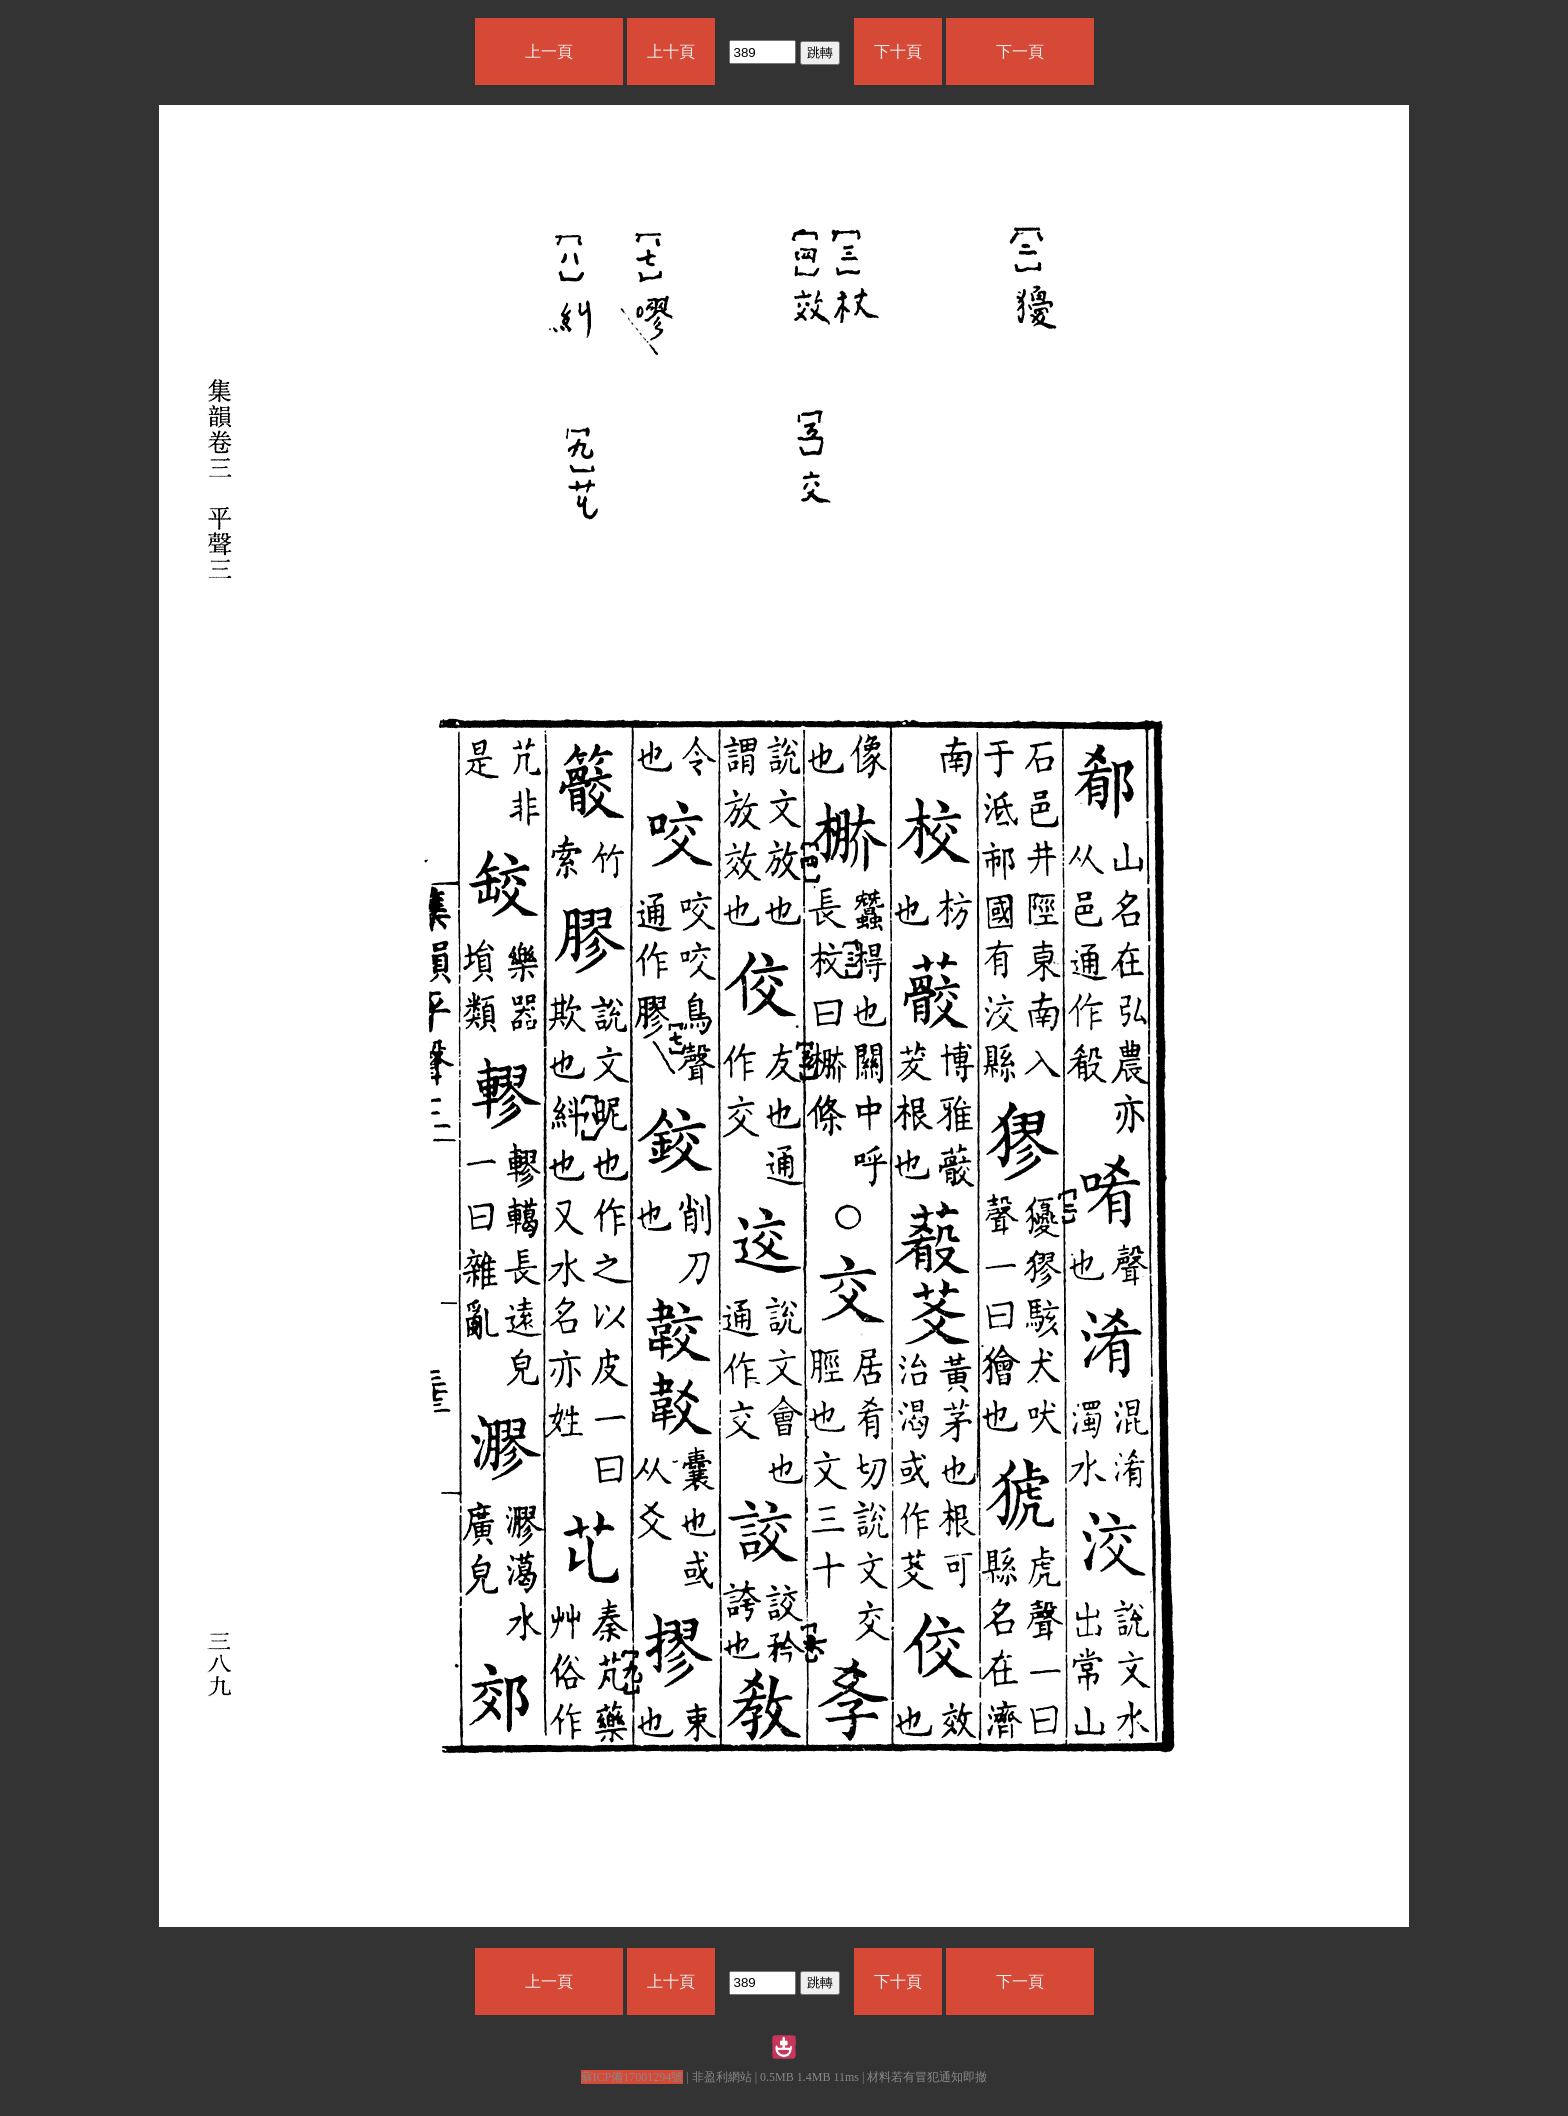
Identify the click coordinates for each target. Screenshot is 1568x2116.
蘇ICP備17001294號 (632, 2077)
